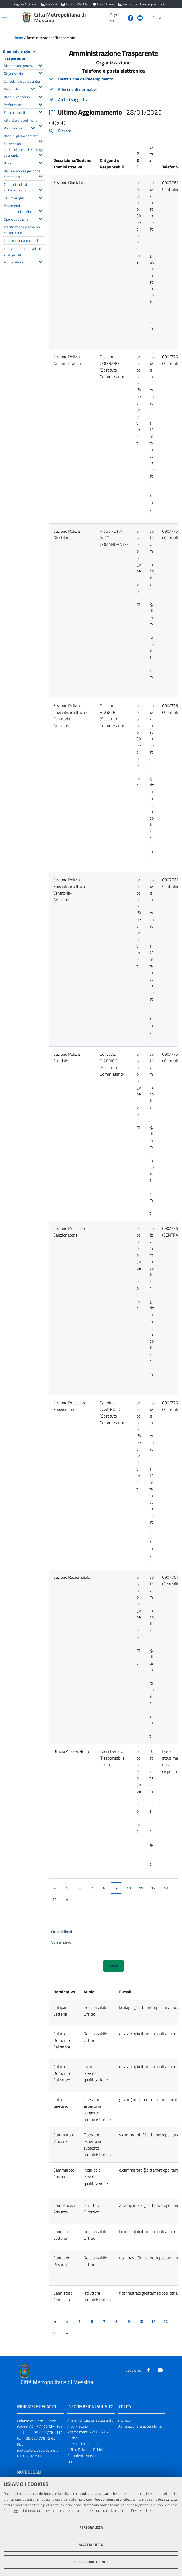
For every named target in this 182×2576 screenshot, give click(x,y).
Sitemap (124, 2420)
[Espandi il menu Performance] (40, 104)
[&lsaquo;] (54, 1888)
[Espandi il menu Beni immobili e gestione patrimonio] (40, 176)
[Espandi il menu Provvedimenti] (33, 127)
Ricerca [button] (64, 131)
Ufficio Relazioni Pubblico (86, 2450)
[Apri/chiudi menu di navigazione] (4, 17)
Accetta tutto (91, 2544)
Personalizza (91, 2527)
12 (153, 1888)
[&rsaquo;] (67, 1899)
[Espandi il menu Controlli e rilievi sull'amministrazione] (40, 189)
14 (54, 1899)
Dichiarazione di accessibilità (140, 2426)
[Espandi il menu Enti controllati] (40, 112)
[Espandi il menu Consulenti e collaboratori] (40, 86)
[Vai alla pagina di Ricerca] (166, 18)
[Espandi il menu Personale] (33, 88)
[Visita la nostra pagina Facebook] (128, 17)
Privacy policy (141, 2510)
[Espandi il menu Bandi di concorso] (40, 96)
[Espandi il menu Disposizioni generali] (40, 65)
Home (18, 37)
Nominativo (61, 1942)
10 (129, 1888)
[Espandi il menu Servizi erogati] (40, 197)
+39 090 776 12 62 (39, 2438)
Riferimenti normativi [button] (77, 89)
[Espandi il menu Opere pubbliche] (40, 218)
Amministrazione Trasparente (19, 54)
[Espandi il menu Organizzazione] (40, 72)
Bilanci (72, 2438)
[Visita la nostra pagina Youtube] (138, 17)
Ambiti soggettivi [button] (73, 99)
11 (141, 1888)
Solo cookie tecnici (91, 2562)
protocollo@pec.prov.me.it (37, 2450)
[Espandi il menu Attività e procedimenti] (40, 125)
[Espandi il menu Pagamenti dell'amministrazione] (40, 210)
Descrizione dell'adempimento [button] (85, 79)
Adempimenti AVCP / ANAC (89, 2432)
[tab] (113, 79)
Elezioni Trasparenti (82, 2444)
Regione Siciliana (24, 4)
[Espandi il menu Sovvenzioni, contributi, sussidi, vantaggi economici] (40, 154)
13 (166, 1888)
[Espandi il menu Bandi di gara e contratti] (40, 141)
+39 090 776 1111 (47, 2432)
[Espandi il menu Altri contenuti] (40, 261)
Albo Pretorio (77, 2426)
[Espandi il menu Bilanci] (40, 162)
